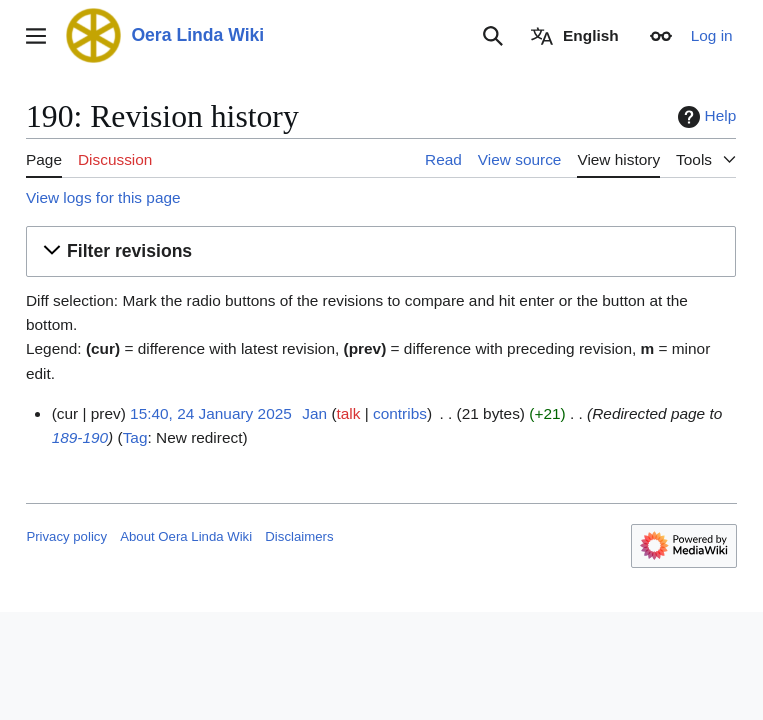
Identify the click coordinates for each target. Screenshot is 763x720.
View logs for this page (103, 197)
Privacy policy (66, 536)
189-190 (80, 437)
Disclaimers (299, 536)
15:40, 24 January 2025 (211, 413)
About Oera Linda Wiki (186, 536)
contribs (400, 413)
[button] (381, 251)
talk (349, 413)
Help (705, 117)
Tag (135, 437)
